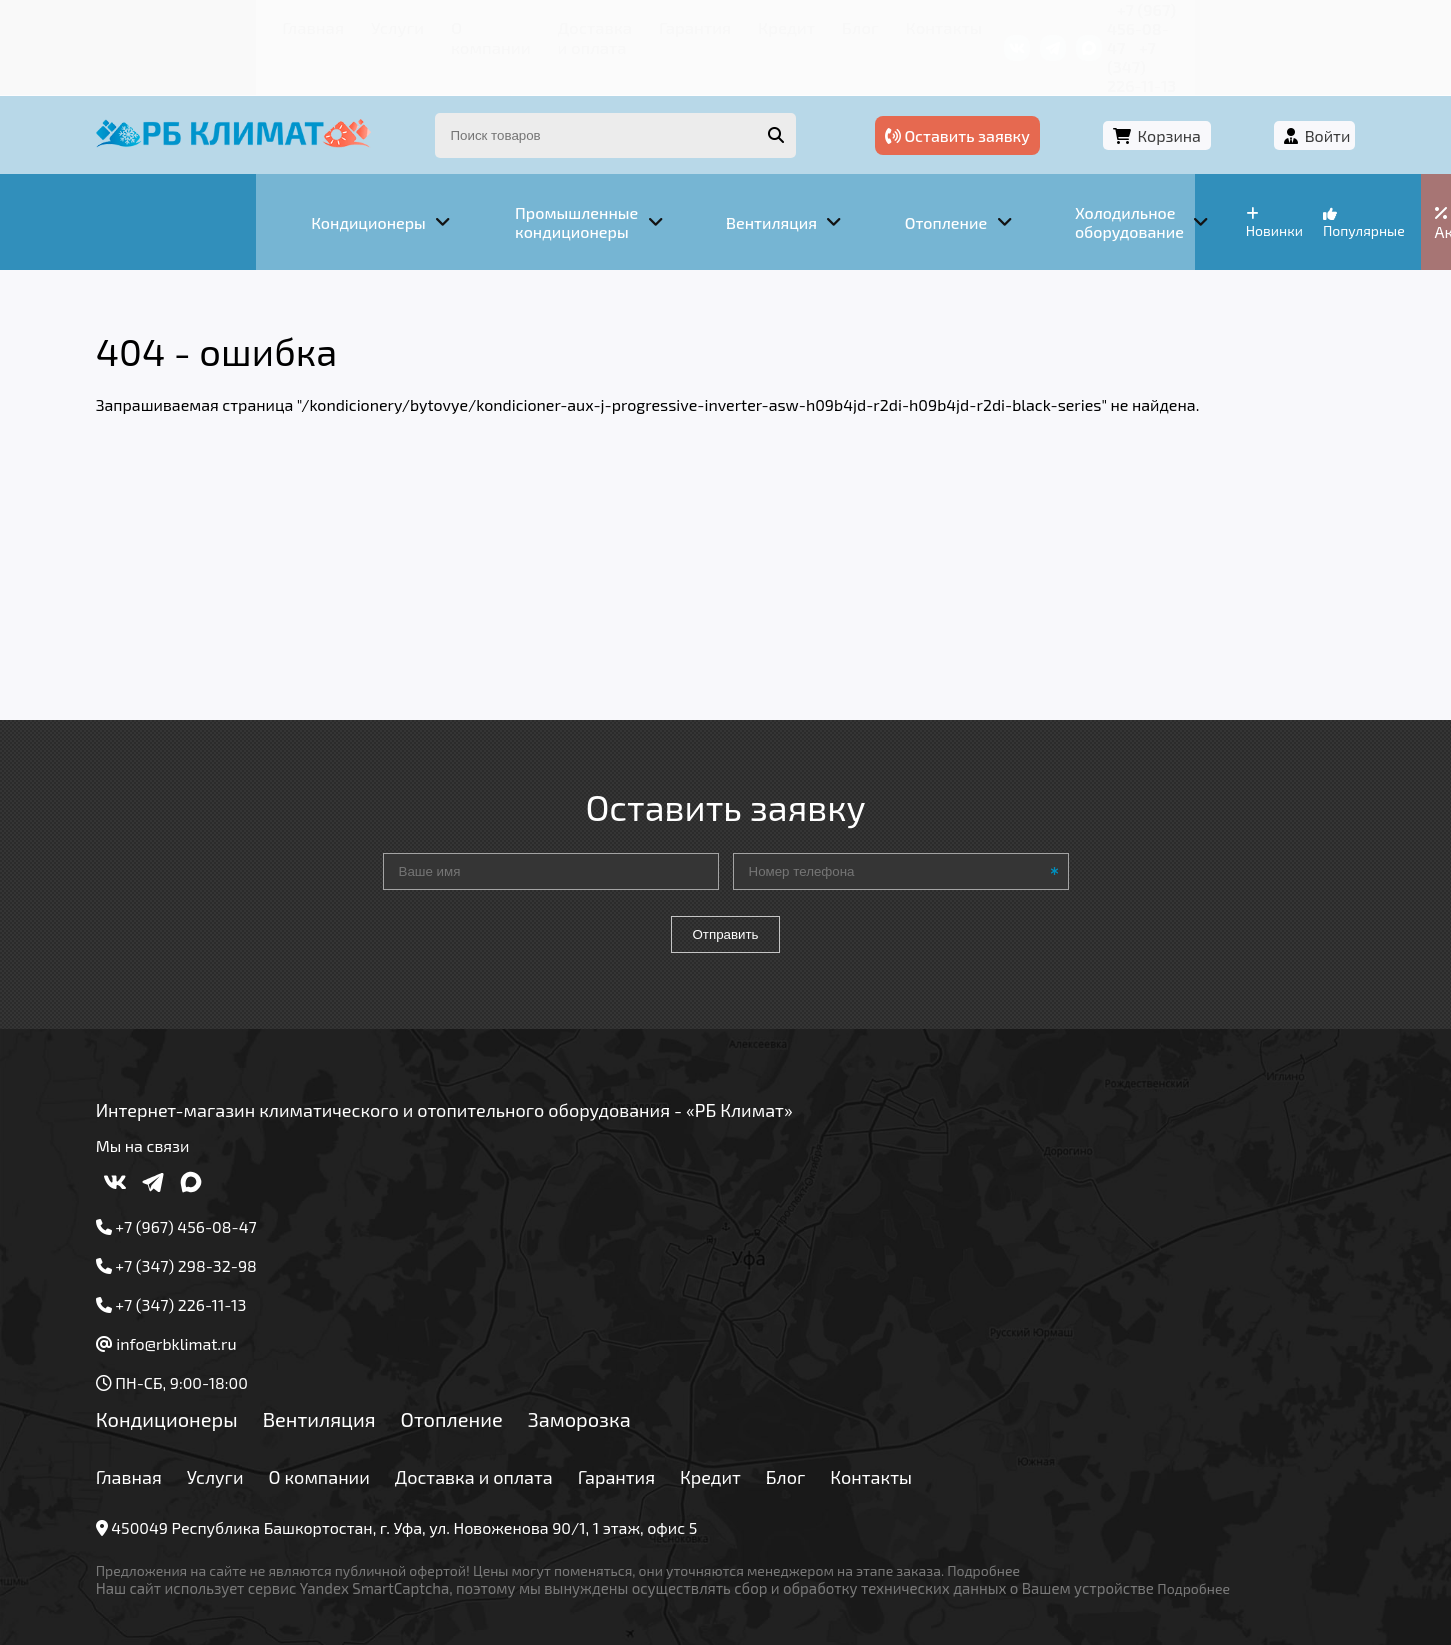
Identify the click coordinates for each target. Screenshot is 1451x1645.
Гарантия (605, 24)
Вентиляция (364, 1359)
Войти (1282, 97)
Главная (180, 24)
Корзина (1171, 97)
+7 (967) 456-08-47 (1092, 24)
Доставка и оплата (480, 24)
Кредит (686, 24)
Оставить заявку (1007, 97)
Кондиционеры (212, 1359)
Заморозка (624, 1359)
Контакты (824, 24)
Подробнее (1029, 1510)
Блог (750, 24)
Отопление (497, 1359)
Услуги (255, 24)
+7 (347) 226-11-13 (1244, 24)
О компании (345, 24)
